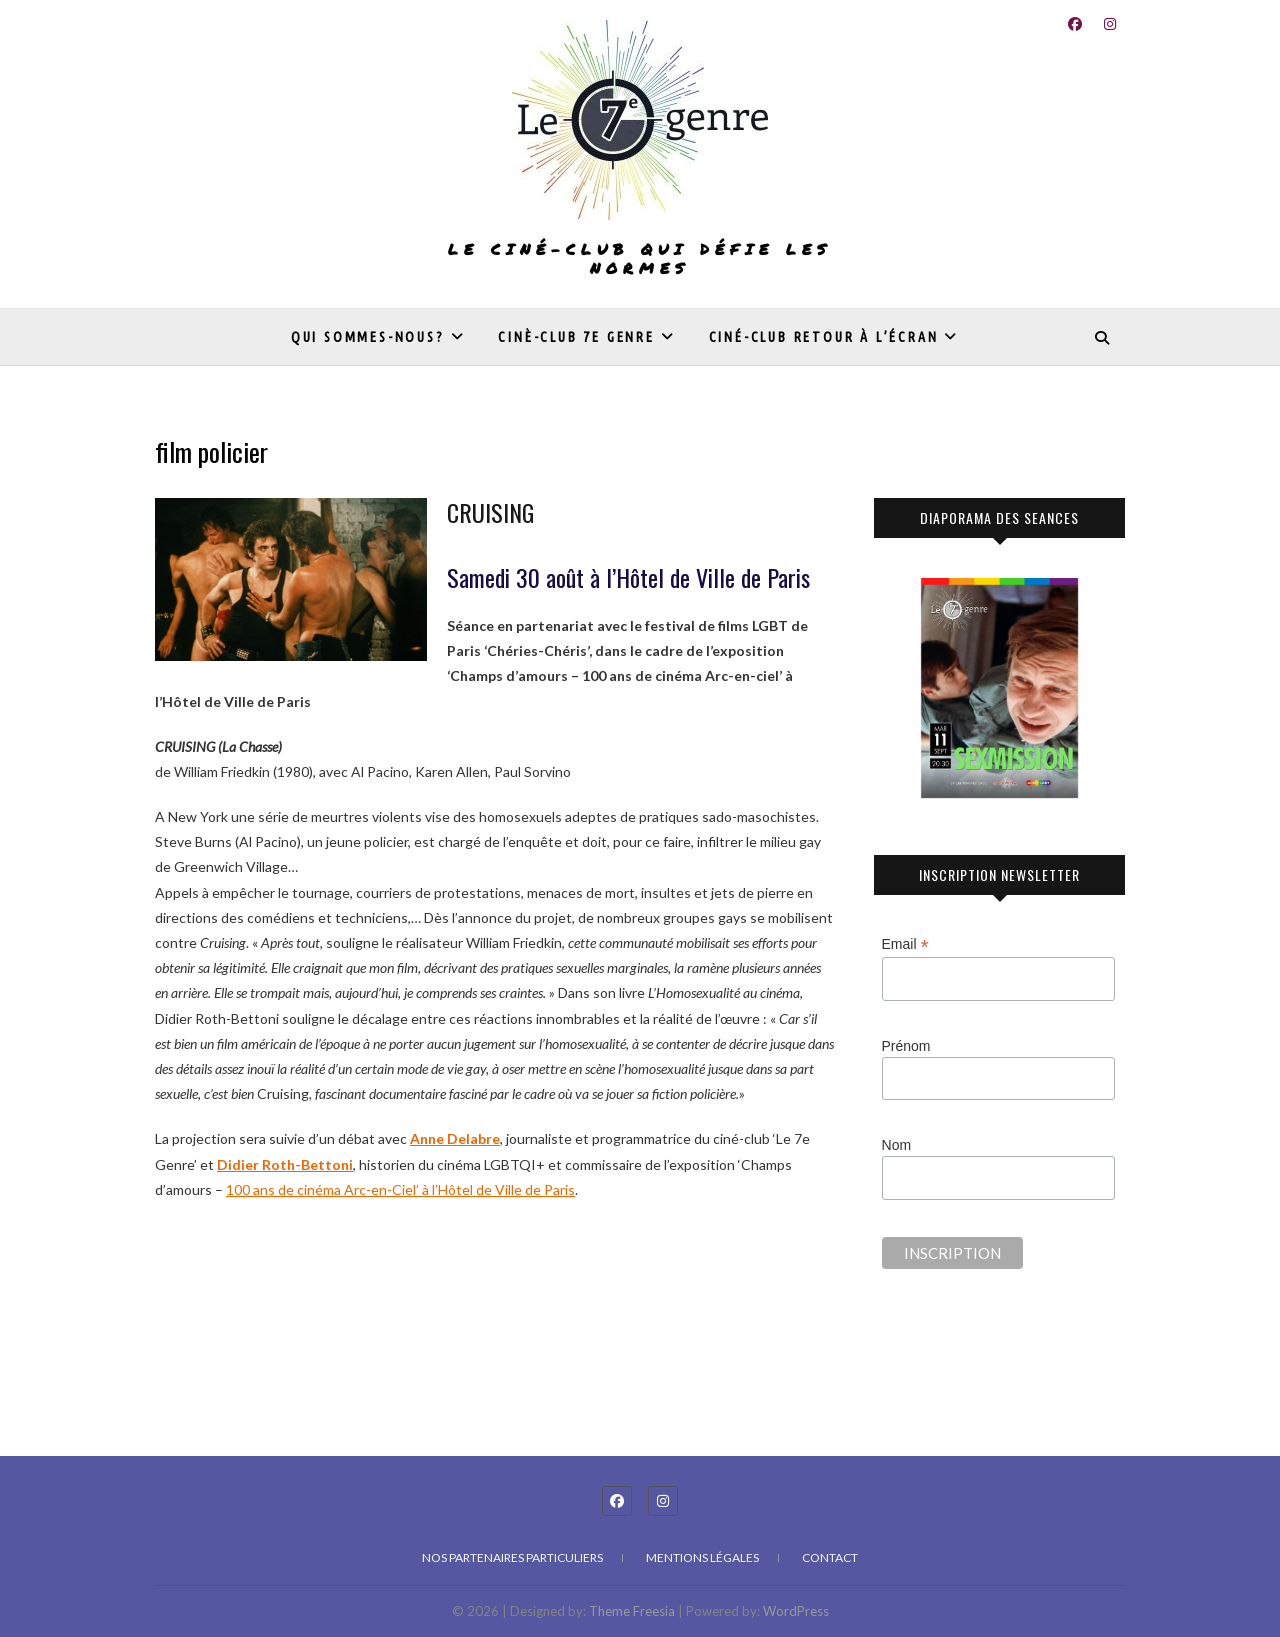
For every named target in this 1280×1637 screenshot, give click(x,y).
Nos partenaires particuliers (512, 1557)
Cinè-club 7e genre (576, 337)
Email (905, 944)
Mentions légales (702, 1557)
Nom (897, 1145)
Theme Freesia (632, 1611)
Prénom (906, 1046)
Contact (830, 1557)
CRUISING (490, 512)
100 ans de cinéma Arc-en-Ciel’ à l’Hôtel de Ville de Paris (400, 1189)
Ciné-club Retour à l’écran (824, 337)
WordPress (796, 1611)
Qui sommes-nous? (368, 337)
